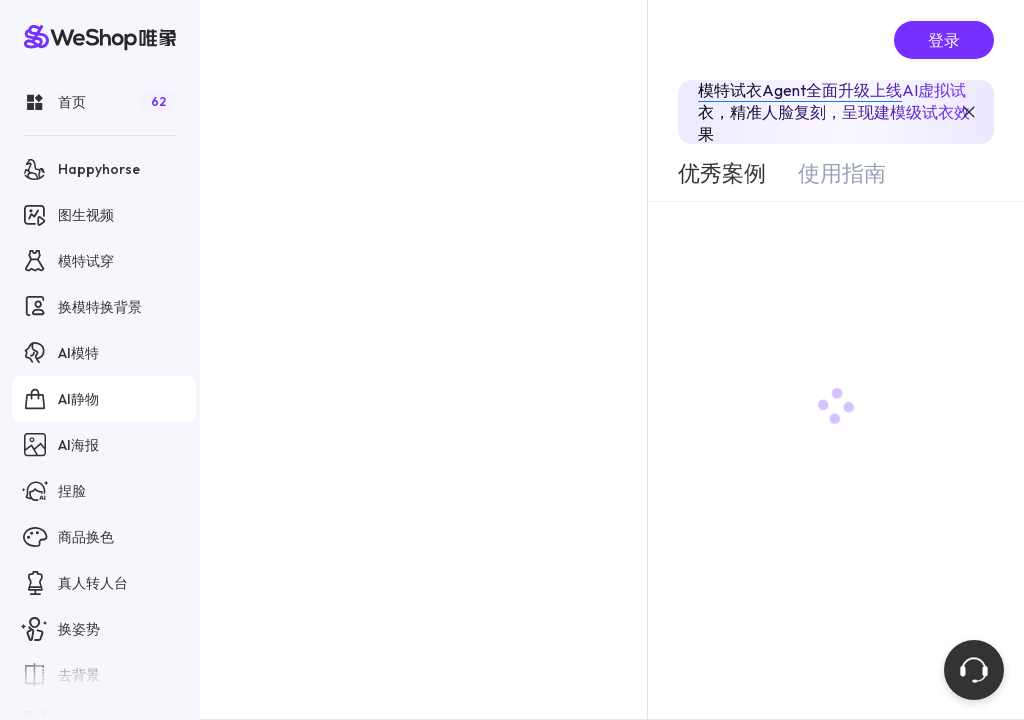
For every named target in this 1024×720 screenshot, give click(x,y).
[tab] (722, 173)
